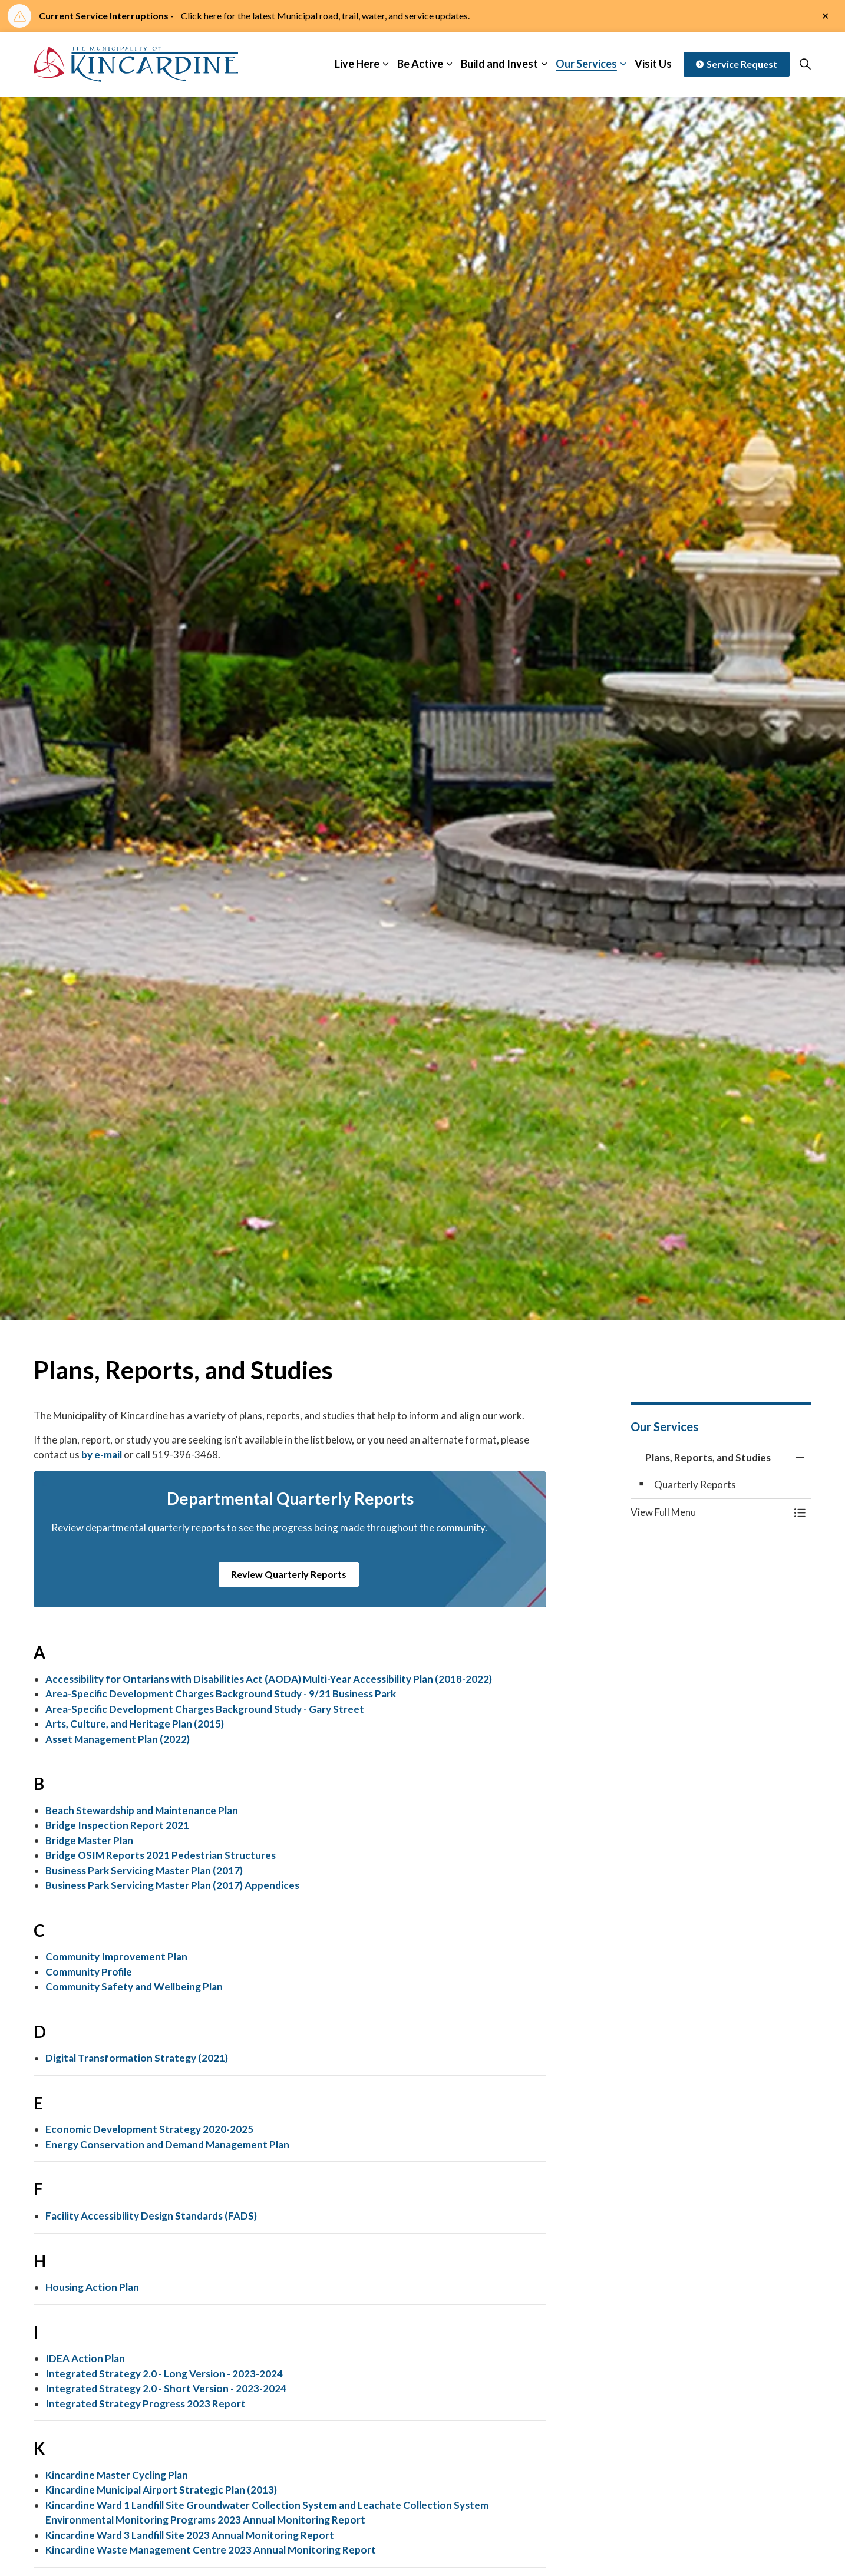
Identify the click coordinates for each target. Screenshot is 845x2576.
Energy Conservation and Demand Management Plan (167, 2144)
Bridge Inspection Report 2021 (117, 1825)
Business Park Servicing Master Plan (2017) (144, 1870)
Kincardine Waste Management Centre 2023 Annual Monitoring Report (210, 2550)
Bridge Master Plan (89, 1840)
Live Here (357, 63)
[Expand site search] (804, 64)
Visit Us (653, 63)
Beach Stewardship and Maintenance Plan (141, 1810)
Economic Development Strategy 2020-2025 (149, 2129)
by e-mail (101, 1454)
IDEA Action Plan (85, 2358)
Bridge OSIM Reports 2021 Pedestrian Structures (160, 1855)
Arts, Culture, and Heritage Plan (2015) (134, 1724)
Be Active (420, 63)
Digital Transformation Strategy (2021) (136, 2058)
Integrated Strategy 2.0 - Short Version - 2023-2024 (165, 2388)
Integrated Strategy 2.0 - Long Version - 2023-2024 (164, 2373)
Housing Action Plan (92, 2287)
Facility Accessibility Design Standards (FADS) (151, 2216)
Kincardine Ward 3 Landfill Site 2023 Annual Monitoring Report (189, 2535)
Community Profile (88, 1972)
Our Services (586, 63)
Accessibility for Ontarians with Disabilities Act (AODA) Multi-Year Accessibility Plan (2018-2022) (268, 1679)
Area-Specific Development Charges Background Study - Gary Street (204, 1709)
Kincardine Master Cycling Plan (116, 2475)
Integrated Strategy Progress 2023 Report (145, 2403)
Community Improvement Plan (116, 1956)
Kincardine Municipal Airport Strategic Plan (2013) (161, 2489)
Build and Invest (499, 63)
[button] (709, 1512)
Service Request (736, 64)
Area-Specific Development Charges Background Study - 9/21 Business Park (220, 1693)
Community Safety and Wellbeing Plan (134, 1986)
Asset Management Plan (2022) (117, 1739)
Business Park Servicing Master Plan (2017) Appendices (172, 1885)
